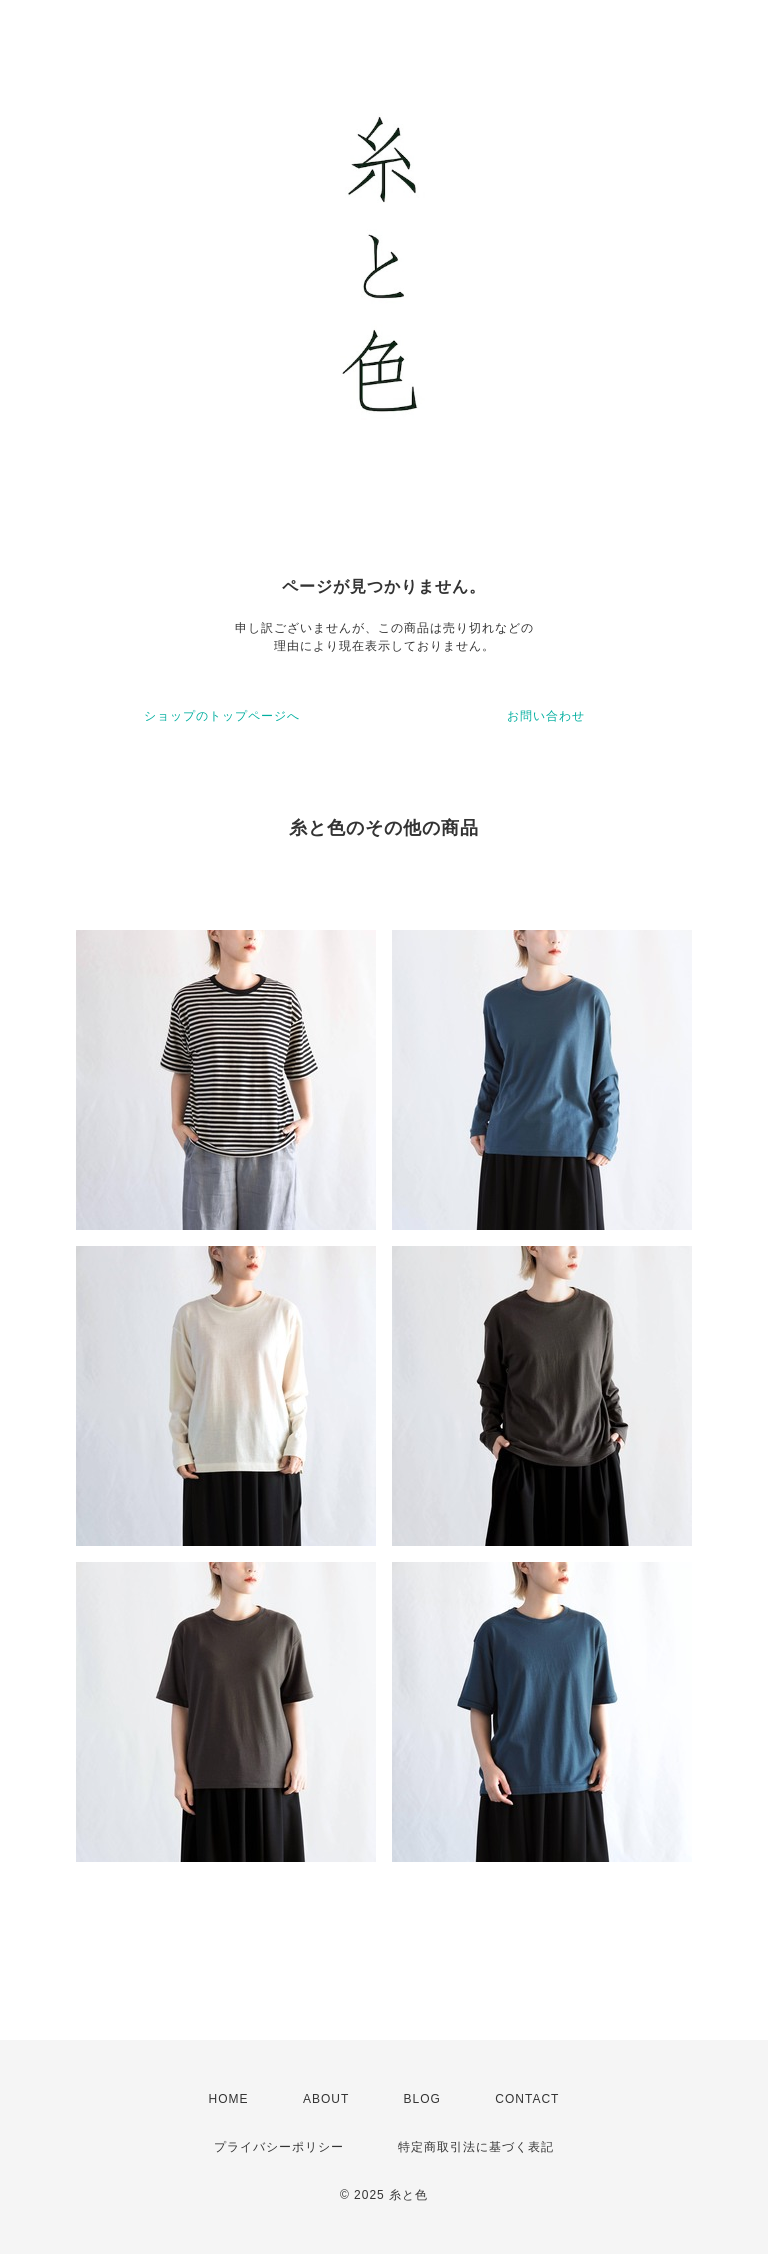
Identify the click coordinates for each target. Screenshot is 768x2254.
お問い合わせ (546, 716)
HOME (229, 2099)
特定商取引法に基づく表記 (476, 2147)
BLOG (422, 2099)
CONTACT (527, 2099)
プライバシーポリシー (279, 2147)
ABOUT (326, 2099)
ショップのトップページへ (222, 716)
